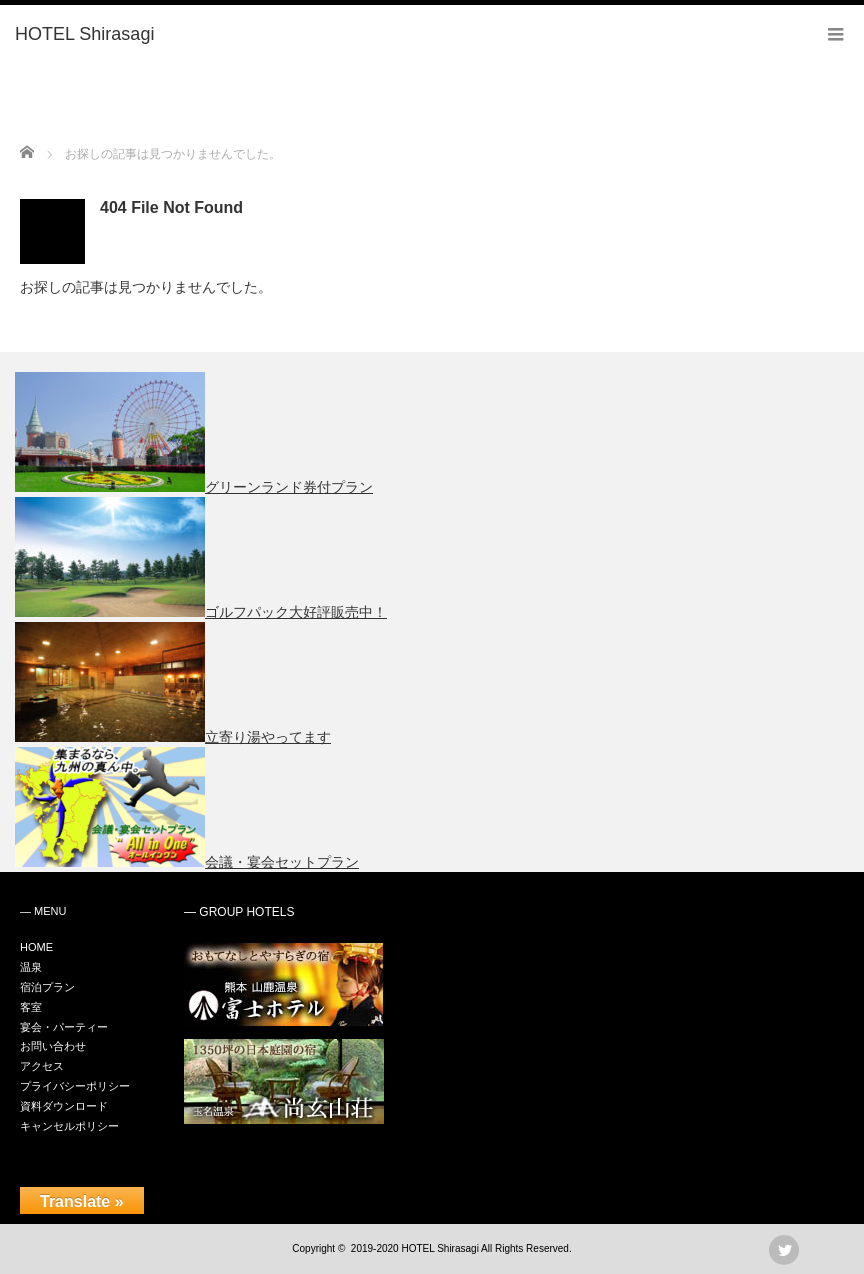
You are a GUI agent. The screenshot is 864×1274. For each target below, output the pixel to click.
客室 (31, 1007)
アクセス (42, 1066)
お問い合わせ (53, 1046)
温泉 (31, 967)
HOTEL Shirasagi (439, 1248)
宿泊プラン (47, 987)
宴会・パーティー (64, 1027)
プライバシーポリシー (75, 1086)
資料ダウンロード (64, 1106)
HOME (36, 947)
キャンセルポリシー (69, 1126)
